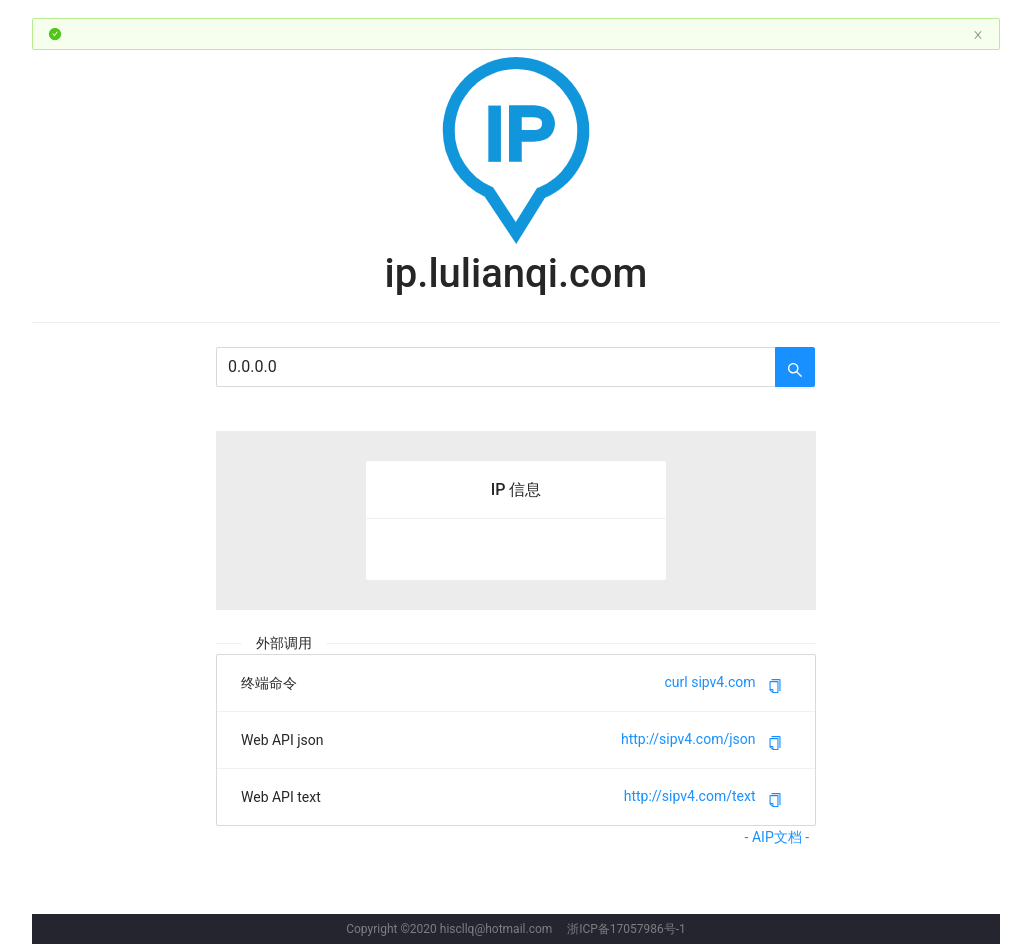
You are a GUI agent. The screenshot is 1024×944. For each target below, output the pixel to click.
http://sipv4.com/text (690, 797)
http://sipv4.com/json (688, 740)
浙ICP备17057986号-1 (626, 929)
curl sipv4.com (710, 683)
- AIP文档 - (780, 837)
